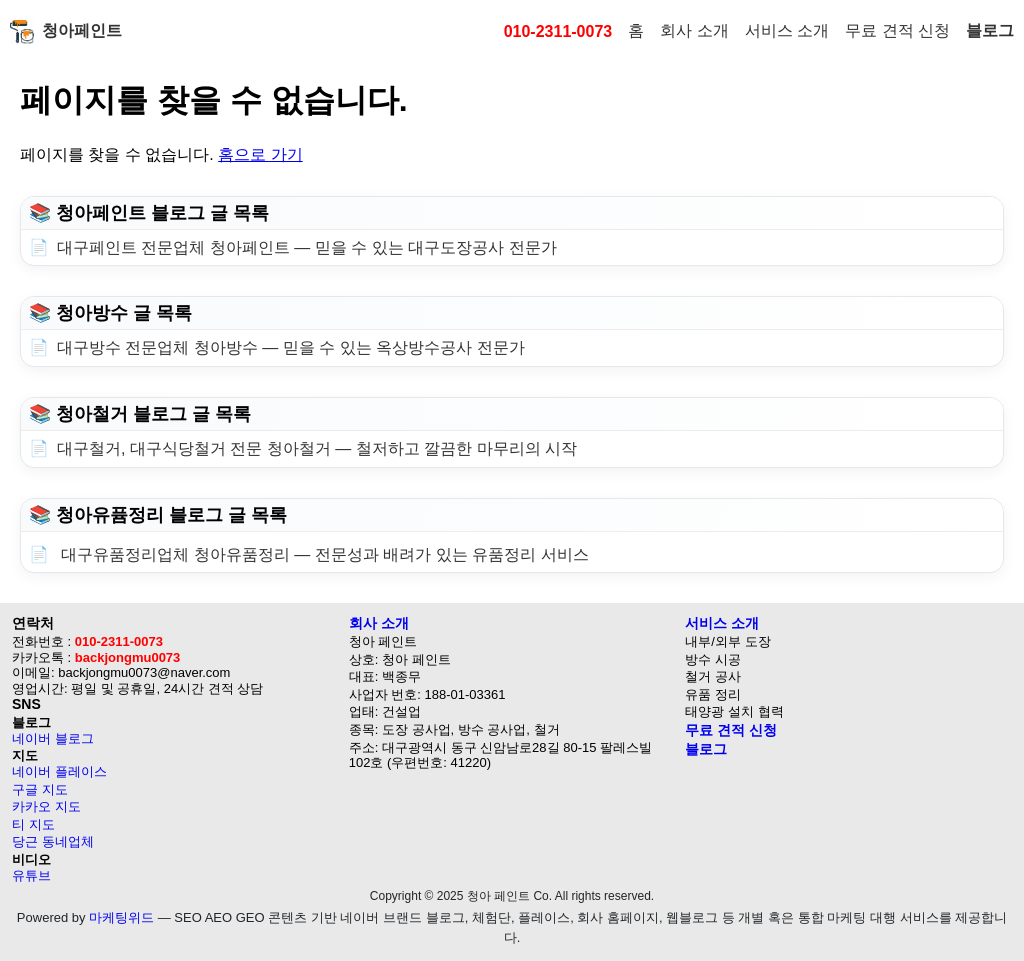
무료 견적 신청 (897, 30)
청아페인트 (66, 32)
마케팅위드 (121, 917)
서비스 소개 (787, 30)
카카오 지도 (46, 806)
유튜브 (31, 875)
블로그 (990, 30)
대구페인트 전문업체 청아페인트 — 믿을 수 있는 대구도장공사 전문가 (307, 247)
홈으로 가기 (260, 154)
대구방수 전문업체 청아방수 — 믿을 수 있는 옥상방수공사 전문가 (291, 347)
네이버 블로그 (53, 738)
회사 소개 (694, 30)
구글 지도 (40, 789)
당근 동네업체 (53, 841)
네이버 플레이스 (59, 771)
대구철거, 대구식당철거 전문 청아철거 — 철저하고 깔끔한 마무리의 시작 (317, 448)
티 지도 (33, 824)
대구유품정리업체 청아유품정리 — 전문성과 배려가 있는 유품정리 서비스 (323, 554)
